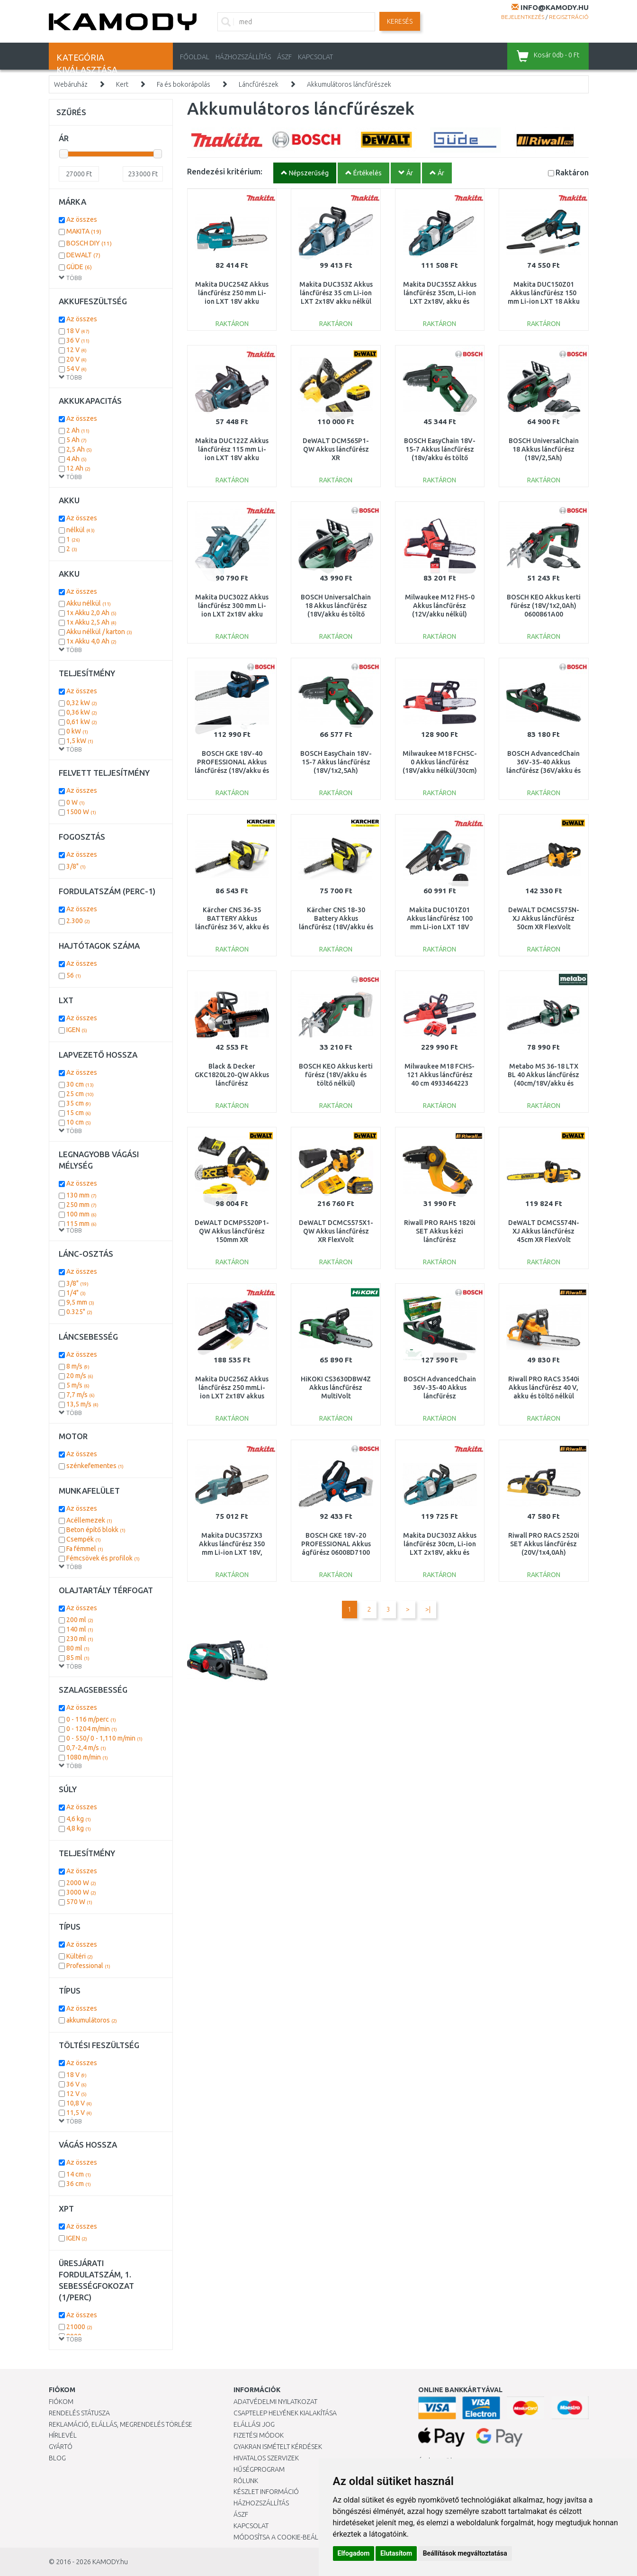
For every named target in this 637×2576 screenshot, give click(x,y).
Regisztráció (569, 17)
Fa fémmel (84, 1548)
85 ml (78, 1657)
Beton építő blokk (96, 1529)
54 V (76, 368)
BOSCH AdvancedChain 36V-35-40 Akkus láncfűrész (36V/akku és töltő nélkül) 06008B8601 (543, 771)
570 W (79, 1901)
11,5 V (79, 2112)
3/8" (76, 866)
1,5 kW (79, 740)
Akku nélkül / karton (99, 631)
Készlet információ (266, 2491)
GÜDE (79, 267)
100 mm (81, 1214)
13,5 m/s (82, 1404)
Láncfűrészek (258, 84)
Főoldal (194, 57)
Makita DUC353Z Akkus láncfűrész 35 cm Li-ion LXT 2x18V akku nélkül (336, 293)
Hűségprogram (259, 2469)
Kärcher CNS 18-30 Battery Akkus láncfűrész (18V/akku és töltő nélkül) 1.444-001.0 (336, 927)
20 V (76, 359)
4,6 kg (78, 1819)
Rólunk (245, 2481)
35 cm (78, 1103)
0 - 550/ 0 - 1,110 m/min (104, 1738)
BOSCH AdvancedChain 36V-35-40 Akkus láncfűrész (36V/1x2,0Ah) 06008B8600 (440, 1396)
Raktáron (572, 172)
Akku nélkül (88, 603)
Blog (57, 2458)
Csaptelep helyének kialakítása (285, 2413)
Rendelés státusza (79, 2413)
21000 (79, 2327)
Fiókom (61, 2401)
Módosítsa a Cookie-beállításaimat (292, 2537)
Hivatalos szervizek (266, 2458)
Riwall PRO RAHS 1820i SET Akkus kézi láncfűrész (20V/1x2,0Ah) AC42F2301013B (440, 1240)
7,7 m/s (80, 1394)
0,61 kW (81, 722)
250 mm (81, 1204)
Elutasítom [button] (396, 2553)
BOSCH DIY (89, 243)
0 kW (77, 731)
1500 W (81, 812)
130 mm (81, 1195)
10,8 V (79, 2103)
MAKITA (83, 231)
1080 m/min (87, 1757)
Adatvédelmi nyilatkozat (275, 2401)
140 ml (79, 1629)
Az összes (81, 219)
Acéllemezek (89, 1520)
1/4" (76, 1293)
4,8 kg (78, 1828)
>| (428, 1609)
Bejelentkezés (522, 17)
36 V (78, 340)
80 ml (78, 1648)
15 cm (78, 1112)
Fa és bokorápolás (183, 84)
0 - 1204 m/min (91, 1728)
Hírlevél (63, 2435)
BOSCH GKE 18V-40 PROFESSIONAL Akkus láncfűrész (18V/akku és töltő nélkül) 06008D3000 (232, 771)
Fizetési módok (258, 2435)
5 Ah (76, 440)
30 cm (80, 1084)
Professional (88, 1965)
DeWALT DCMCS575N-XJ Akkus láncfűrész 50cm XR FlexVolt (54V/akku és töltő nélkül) (543, 927)
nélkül (80, 530)
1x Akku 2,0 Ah (91, 613)
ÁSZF (284, 57)
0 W (75, 802)
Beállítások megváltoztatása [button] (465, 2553)
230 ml (79, 1638)
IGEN (76, 1030)
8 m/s (78, 1366)
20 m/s (79, 1375)
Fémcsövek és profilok (103, 1558)
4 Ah (76, 459)
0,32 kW (81, 703)
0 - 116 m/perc (91, 1719)
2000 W (81, 1883)
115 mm (81, 1223)
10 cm (78, 1122)
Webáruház (71, 84)
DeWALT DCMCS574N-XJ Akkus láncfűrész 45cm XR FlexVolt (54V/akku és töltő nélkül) (543, 1240)
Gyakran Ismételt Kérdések (277, 2446)
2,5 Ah (79, 449)
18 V (78, 331)
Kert (122, 84)
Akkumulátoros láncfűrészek (349, 84)
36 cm (78, 2183)
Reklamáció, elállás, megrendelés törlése (120, 2424)
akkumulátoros (91, 2020)
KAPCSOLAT (315, 57)
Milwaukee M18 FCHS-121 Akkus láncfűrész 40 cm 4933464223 (439, 1074)
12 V (76, 350)
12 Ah (78, 468)
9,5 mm (80, 1302)
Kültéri (79, 1956)
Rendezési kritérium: (224, 171)
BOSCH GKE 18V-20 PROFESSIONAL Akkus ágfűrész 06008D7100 (336, 1544)
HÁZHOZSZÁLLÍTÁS (243, 57)
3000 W (81, 1892)
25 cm (80, 1094)
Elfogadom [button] (354, 2553)
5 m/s (78, 1385)
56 (73, 975)
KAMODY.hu (110, 2562)
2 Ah (78, 430)
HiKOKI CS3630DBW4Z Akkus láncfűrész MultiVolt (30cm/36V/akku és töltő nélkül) (336, 1396)
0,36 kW (81, 712)
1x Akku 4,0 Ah (91, 641)
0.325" (79, 1311)
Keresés (400, 21)
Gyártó (60, 2446)
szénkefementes (95, 1465)
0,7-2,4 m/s (86, 1747)
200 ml (79, 1620)
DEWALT (83, 255)
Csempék (83, 1539)
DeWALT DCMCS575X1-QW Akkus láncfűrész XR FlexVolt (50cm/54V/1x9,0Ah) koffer (336, 1240)
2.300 (78, 921)
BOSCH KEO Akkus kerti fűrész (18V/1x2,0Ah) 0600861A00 (544, 605)
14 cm (78, 2174)
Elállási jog (254, 2424)
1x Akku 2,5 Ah (91, 622)
